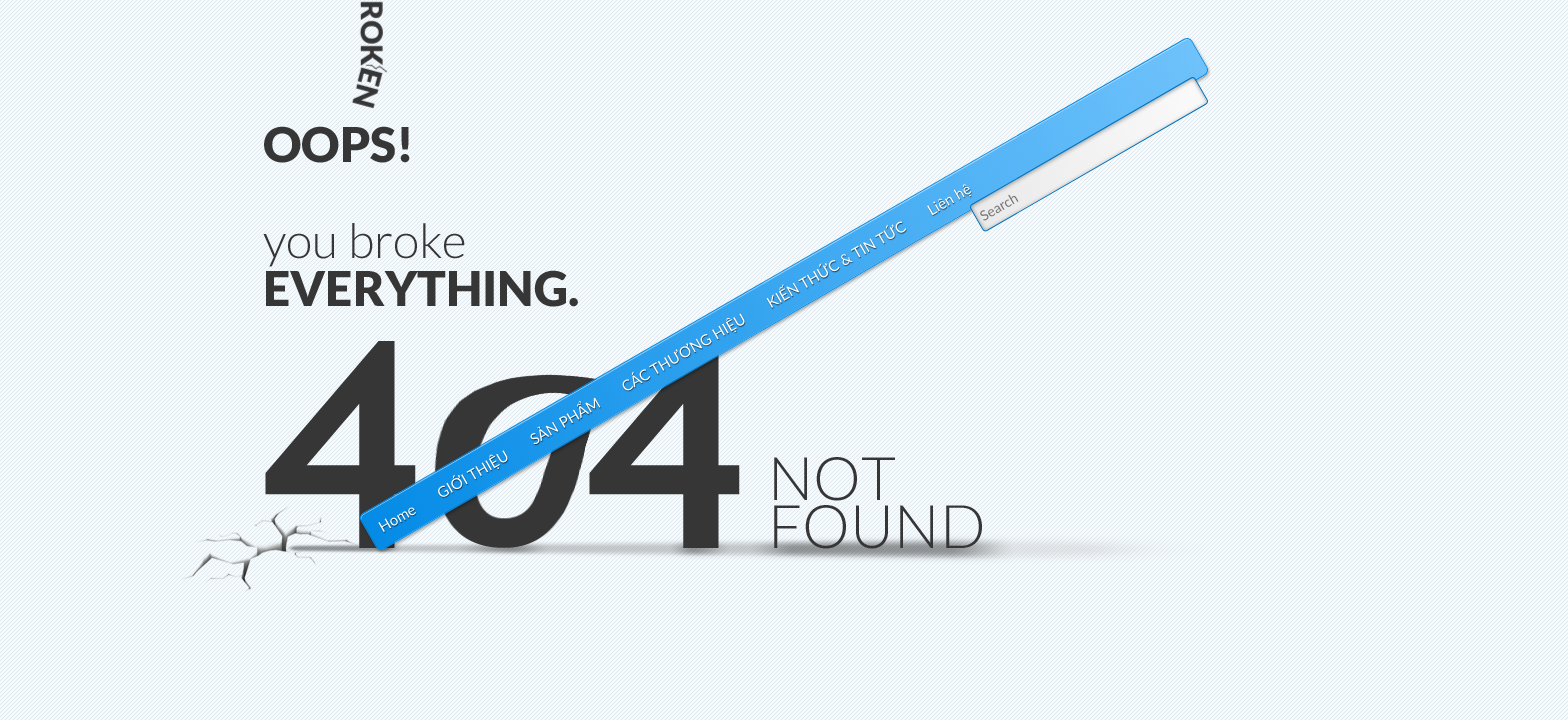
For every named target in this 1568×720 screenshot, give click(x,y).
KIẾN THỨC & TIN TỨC (835, 264)
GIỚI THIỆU (473, 473)
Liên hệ (949, 199)
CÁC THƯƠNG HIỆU (683, 353)
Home (397, 518)
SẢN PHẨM (564, 421)
